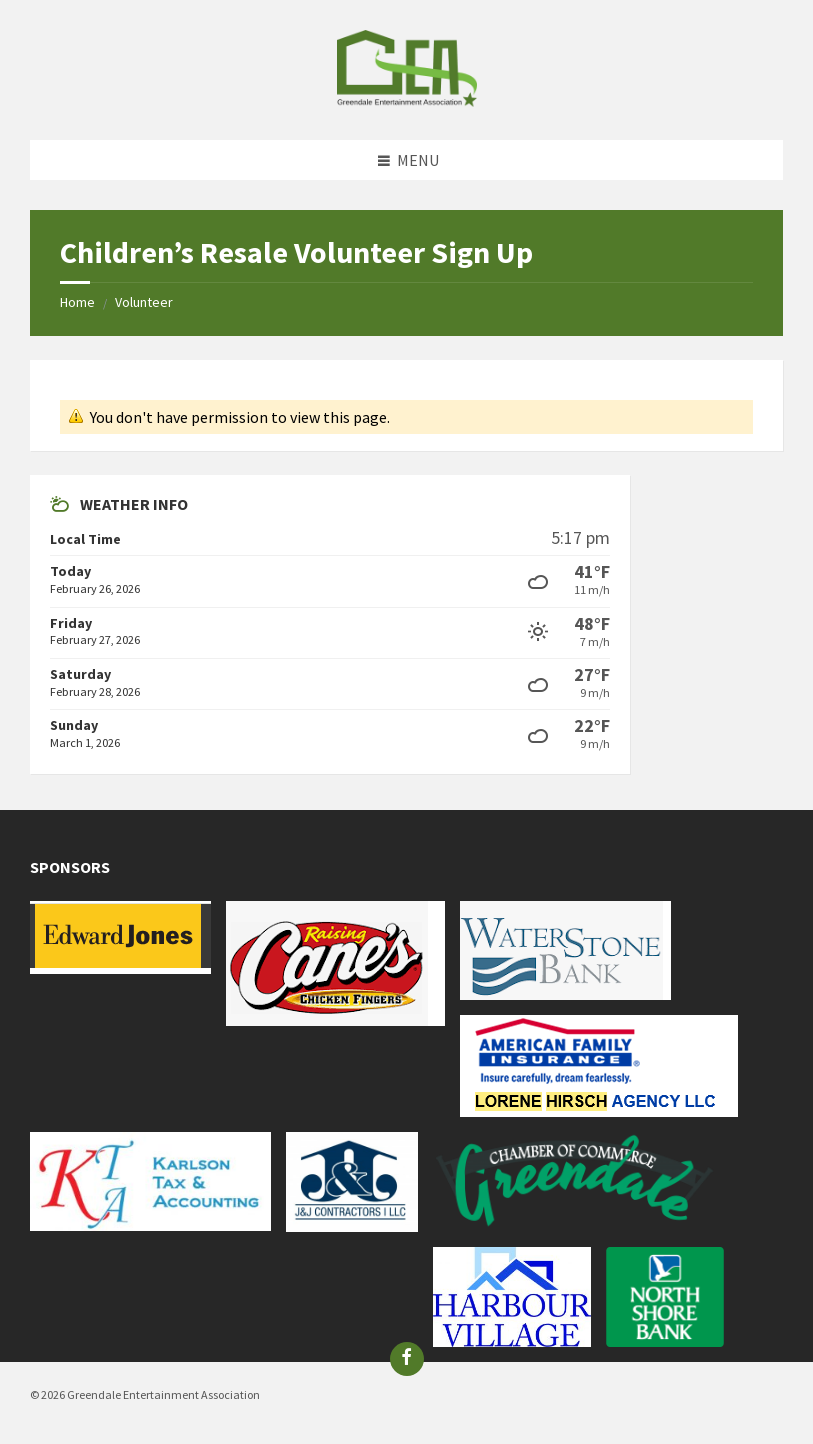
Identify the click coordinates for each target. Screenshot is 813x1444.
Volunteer (144, 302)
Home (77, 302)
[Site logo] (407, 101)
